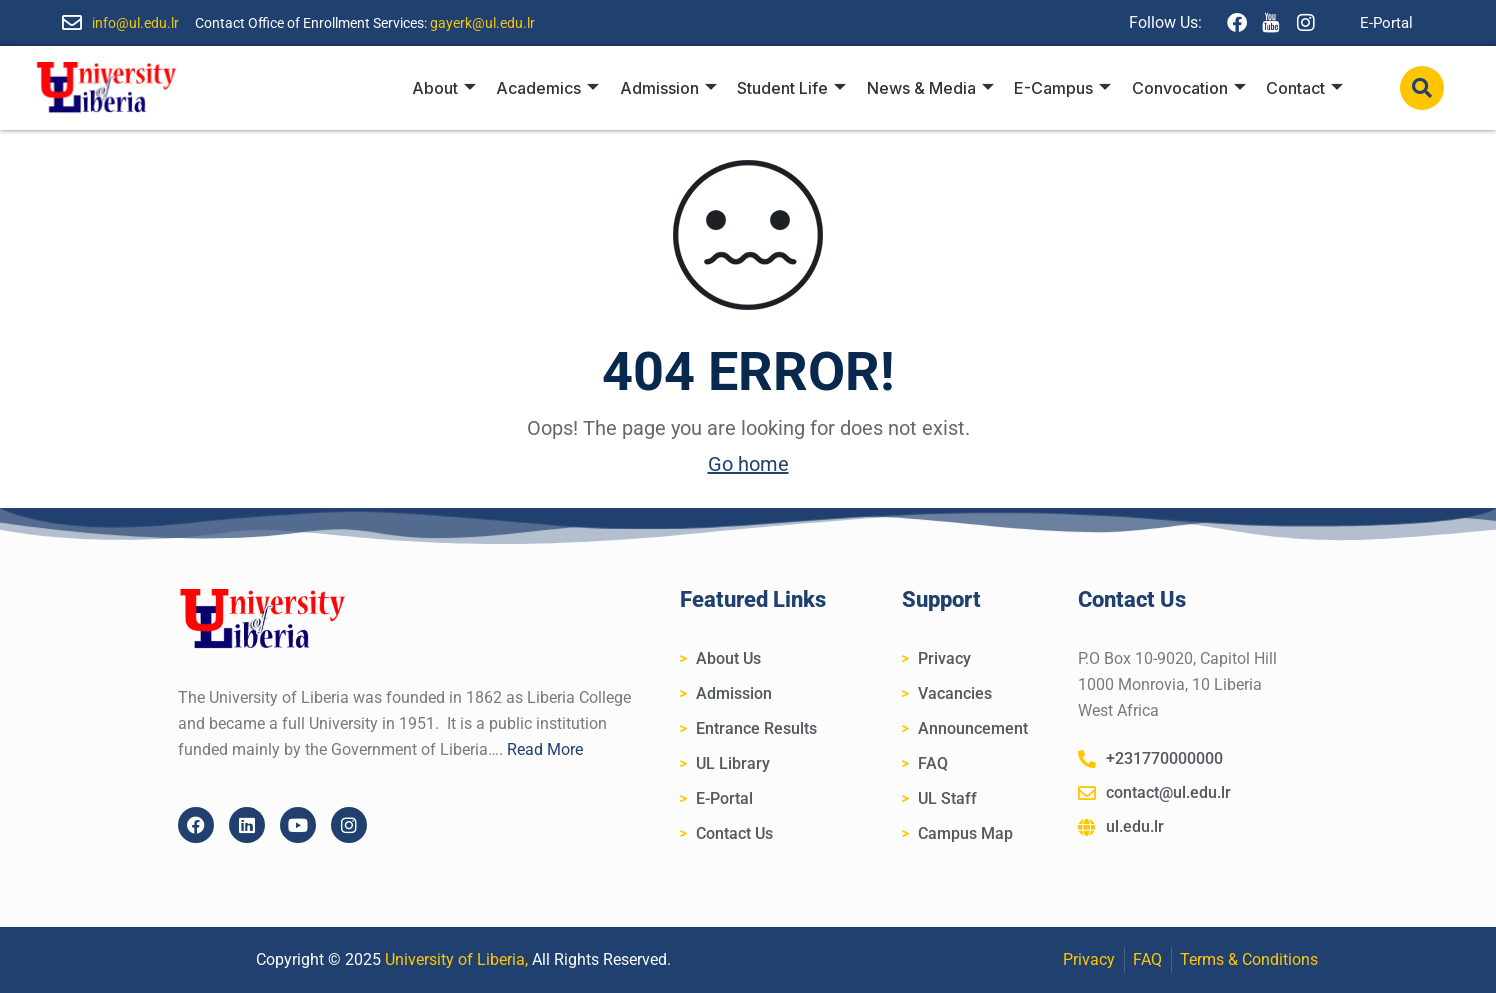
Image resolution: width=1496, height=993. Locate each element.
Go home (748, 464)
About (447, 88)
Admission (670, 88)
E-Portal (1386, 23)
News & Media (931, 88)
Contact (1304, 88)
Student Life (793, 88)
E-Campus (1063, 88)
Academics (550, 88)
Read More (545, 749)
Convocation (1189, 88)
